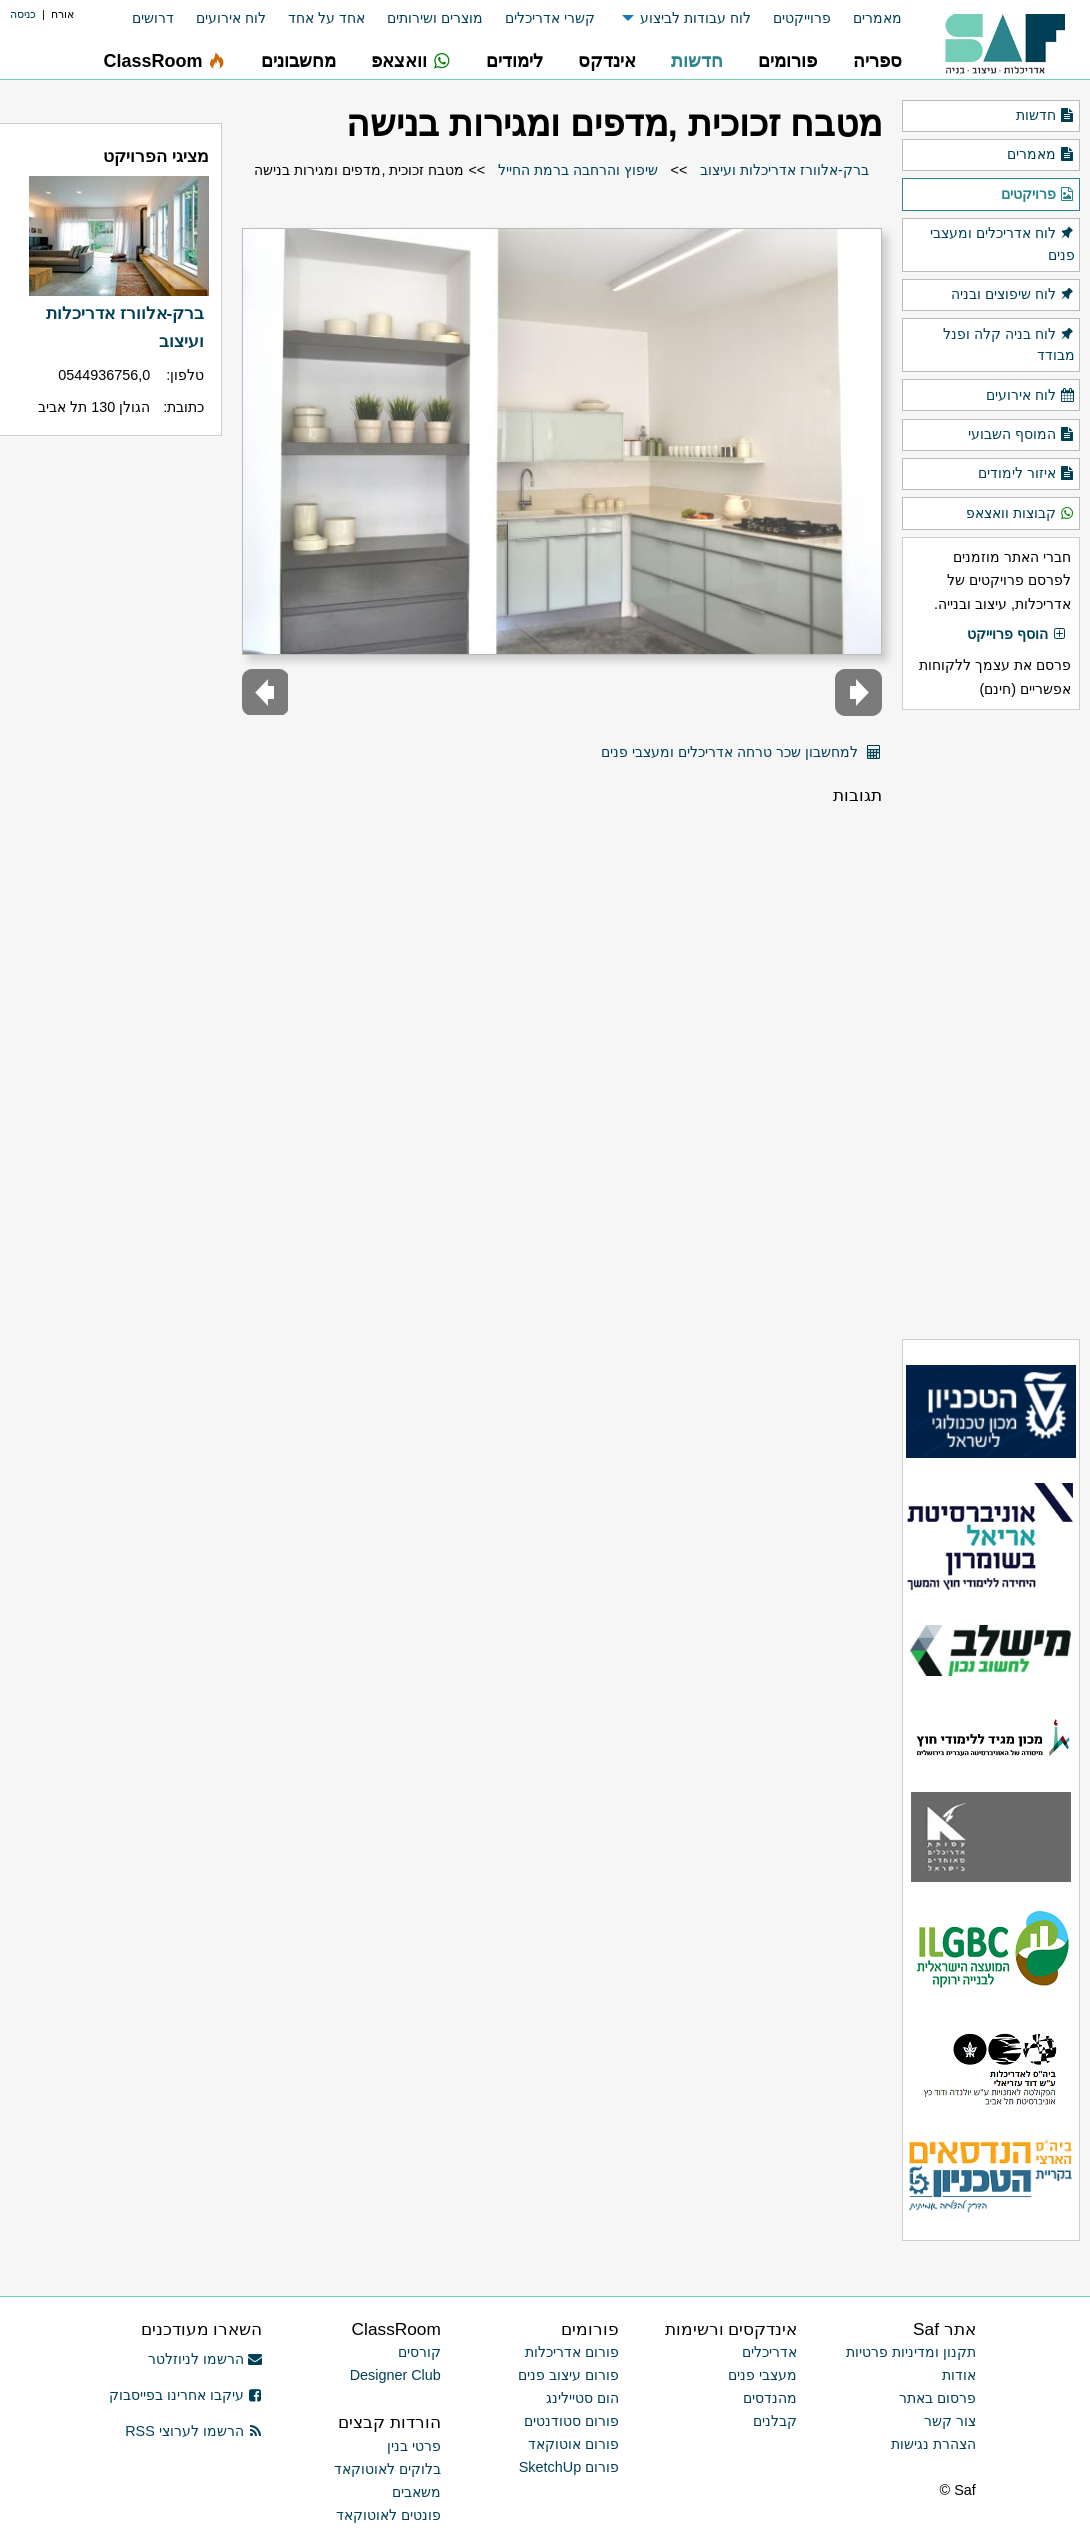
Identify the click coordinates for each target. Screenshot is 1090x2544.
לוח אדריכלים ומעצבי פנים (1002, 243)
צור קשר (950, 2421)
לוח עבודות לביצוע (695, 18)
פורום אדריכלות (572, 2352)
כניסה (23, 14)
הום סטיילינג (582, 2398)
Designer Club (395, 2375)
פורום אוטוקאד (573, 2444)
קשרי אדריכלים (550, 18)
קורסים (419, 2352)
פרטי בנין (414, 2446)
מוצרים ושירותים (435, 18)
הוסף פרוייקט (1017, 635)
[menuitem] (866, 18)
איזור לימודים (1026, 474)
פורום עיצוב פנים (568, 2375)
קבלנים (775, 2421)
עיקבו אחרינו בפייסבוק (186, 2395)
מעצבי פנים (762, 2375)
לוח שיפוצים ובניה (1013, 295)
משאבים (416, 2492)
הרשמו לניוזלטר (205, 2359)
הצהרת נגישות (933, 2444)
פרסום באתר (937, 2398)
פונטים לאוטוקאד (388, 2515)
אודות (959, 2375)
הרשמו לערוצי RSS (193, 2431)
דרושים (153, 18)
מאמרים (877, 18)
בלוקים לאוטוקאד (387, 2469)
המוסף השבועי (1021, 435)
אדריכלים (769, 2352)
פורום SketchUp (569, 2467)
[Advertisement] (991, 1024)
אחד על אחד (326, 18)
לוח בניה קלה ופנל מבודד (1009, 344)
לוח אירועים (231, 18)
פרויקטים (1038, 195)
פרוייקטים (802, 18)
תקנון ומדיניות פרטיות (911, 2352)
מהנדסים (770, 2398)
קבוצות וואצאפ (1020, 514)
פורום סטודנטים (571, 2421)
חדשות (1045, 116)
